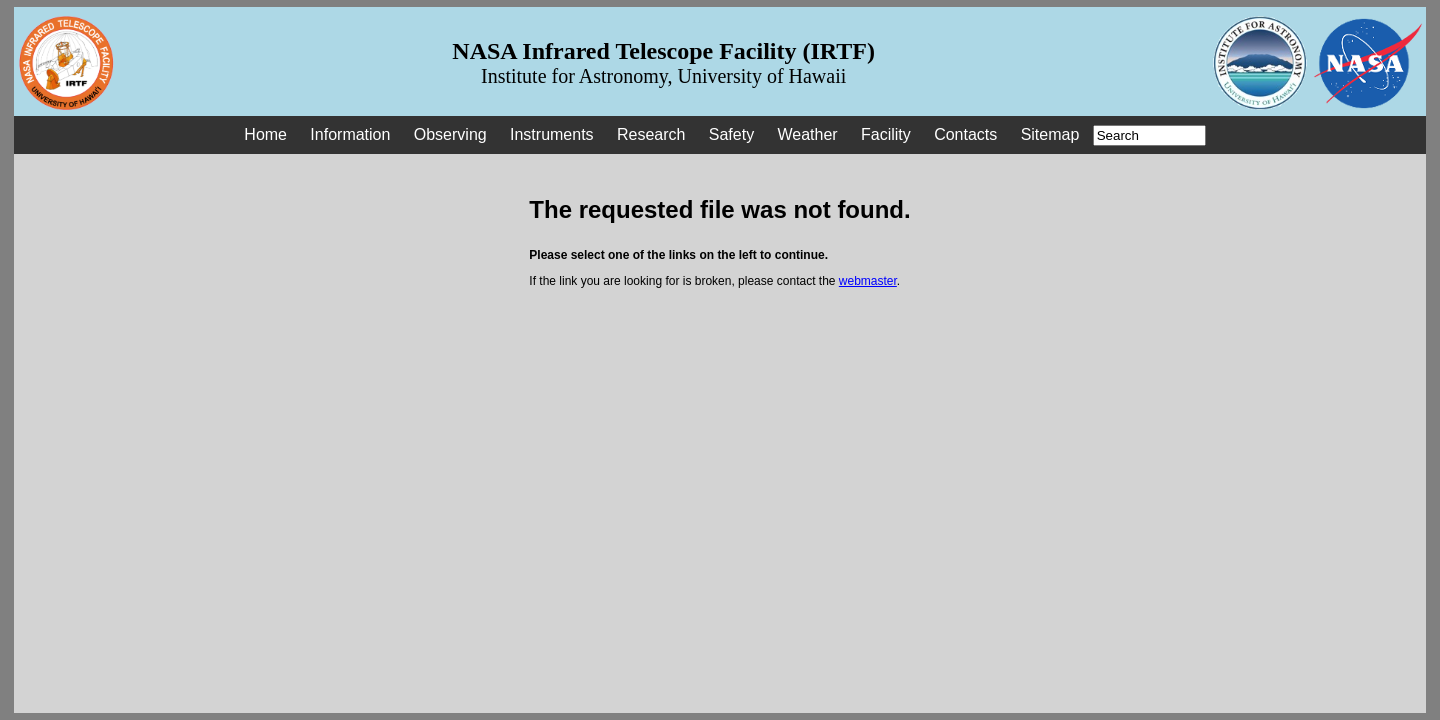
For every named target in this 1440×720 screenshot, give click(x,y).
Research (651, 134)
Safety (731, 134)
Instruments (552, 134)
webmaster (868, 281)
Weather (807, 134)
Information (350, 134)
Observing (450, 134)
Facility (886, 134)
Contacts (965, 134)
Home (265, 134)
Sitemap (1050, 134)
